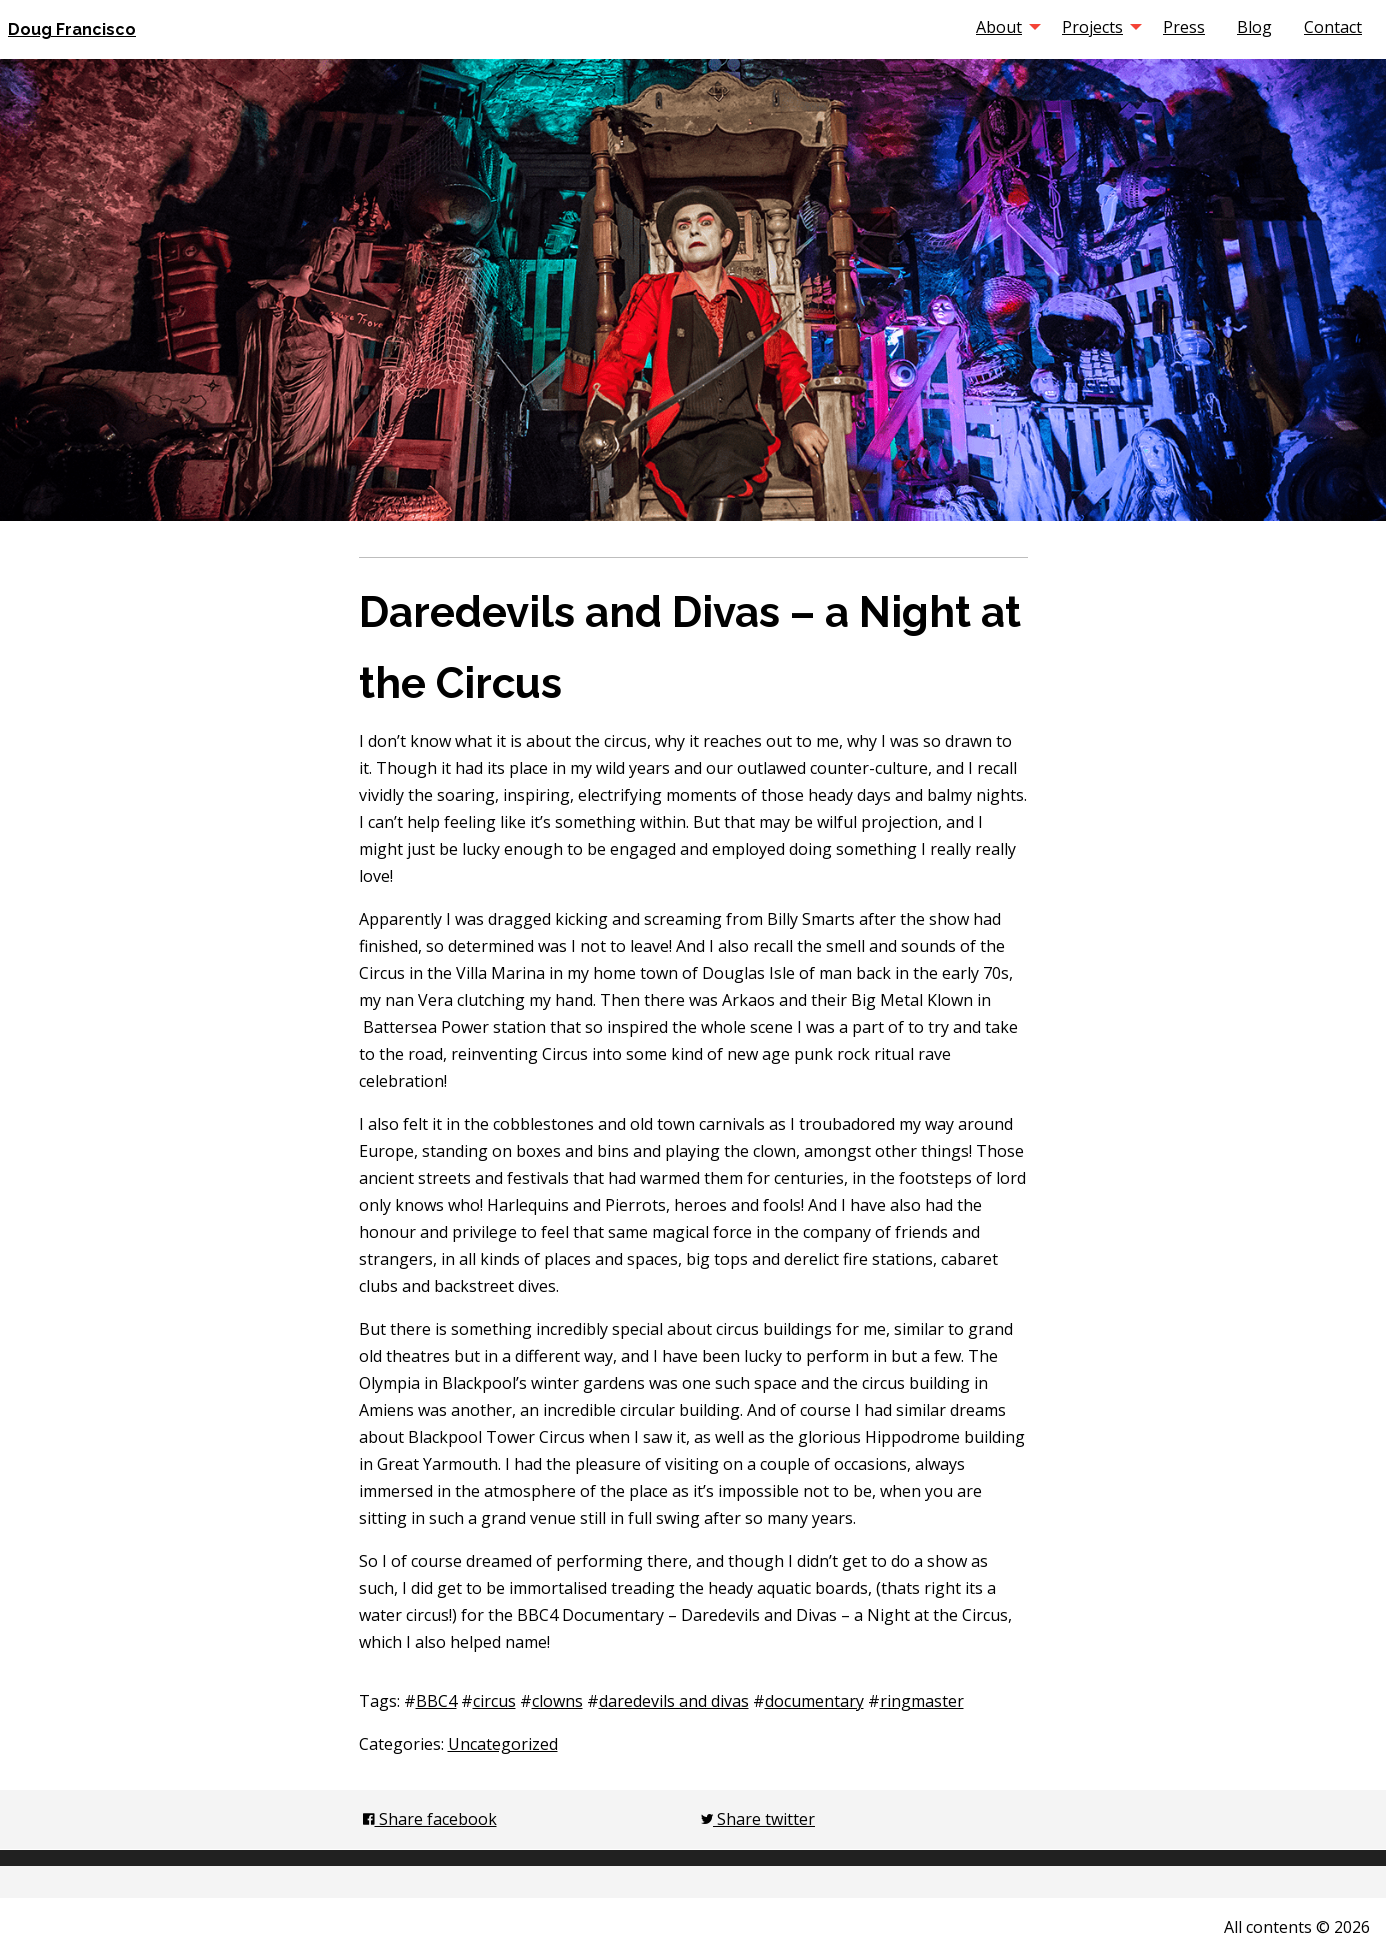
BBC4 (436, 1701)
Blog (1254, 27)
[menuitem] (1003, 27)
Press (1184, 27)
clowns (557, 1701)
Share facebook (430, 1819)
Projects (1092, 27)
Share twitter (758, 1819)
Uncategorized (503, 1744)
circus (494, 1701)
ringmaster (922, 1701)
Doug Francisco (72, 29)
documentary (814, 1701)
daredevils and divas (674, 1701)
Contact (1333, 27)
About (999, 27)
